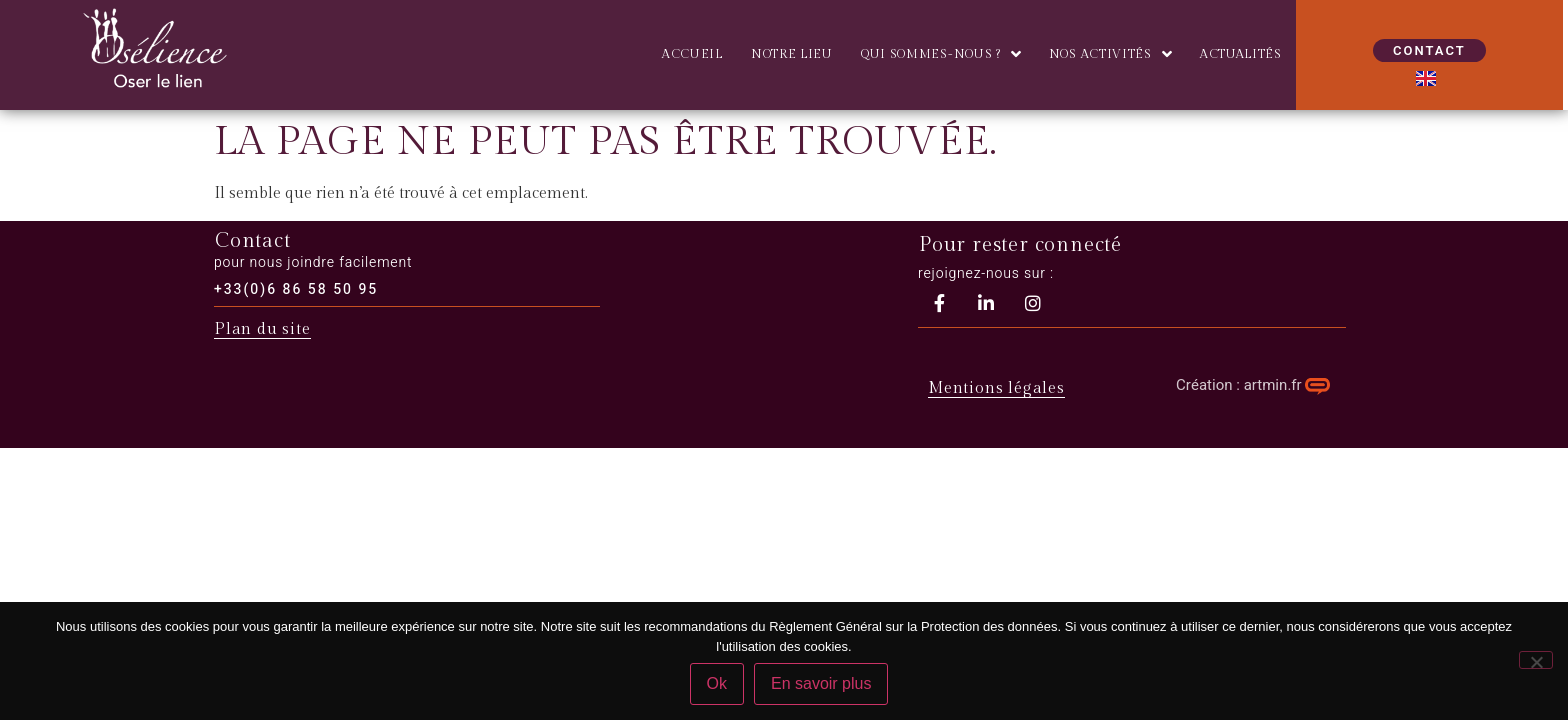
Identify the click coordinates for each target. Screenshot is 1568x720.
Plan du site (262, 329)
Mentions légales (996, 388)
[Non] (1536, 660)
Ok (717, 683)
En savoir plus (821, 683)
